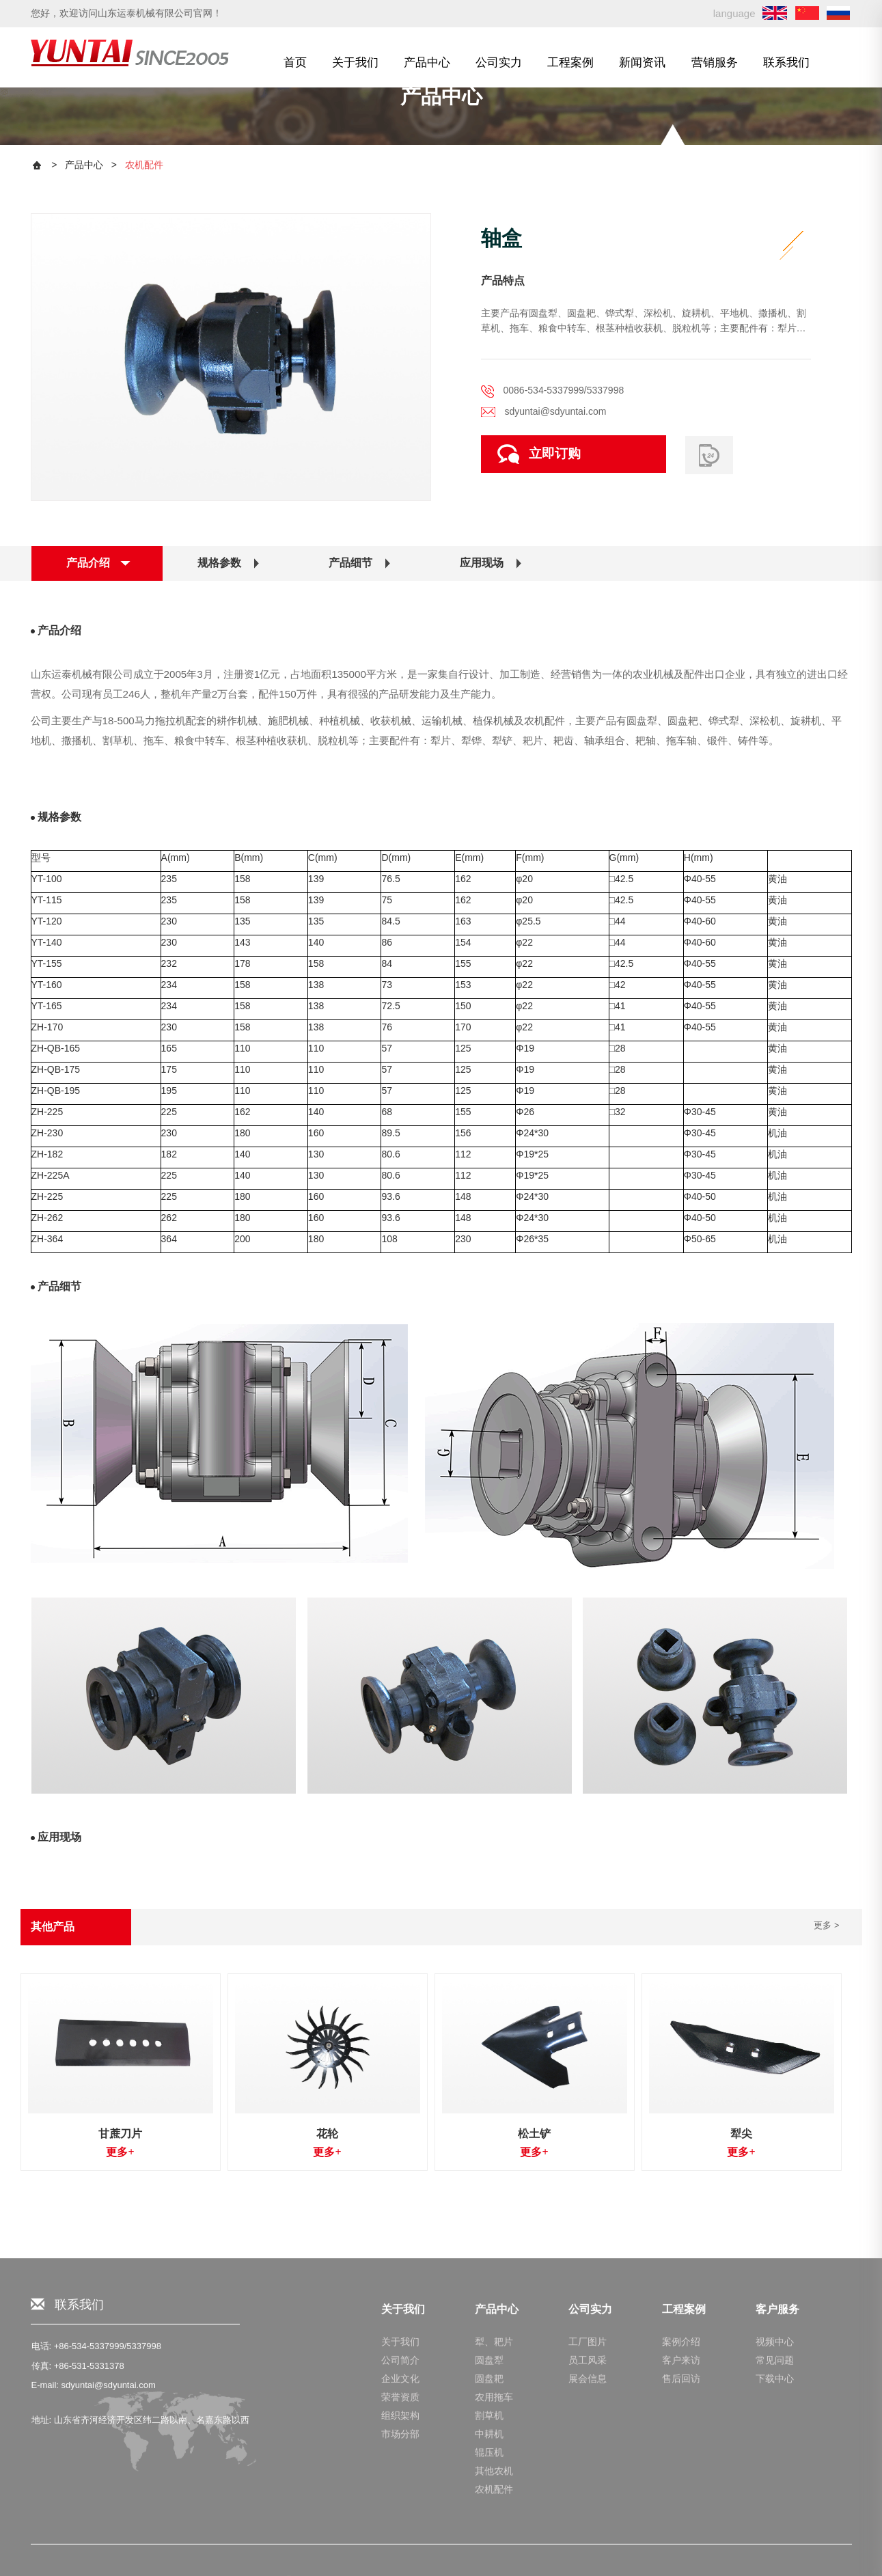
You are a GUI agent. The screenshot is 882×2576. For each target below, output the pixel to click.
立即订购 (539, 454)
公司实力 (499, 62)
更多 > (826, 1925)
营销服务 (714, 62)
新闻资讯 (642, 62)
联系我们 (786, 62)
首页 (295, 62)
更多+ (120, 2152)
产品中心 (427, 62)
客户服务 (777, 2556)
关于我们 (355, 62)
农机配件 (144, 164)
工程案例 (570, 62)
